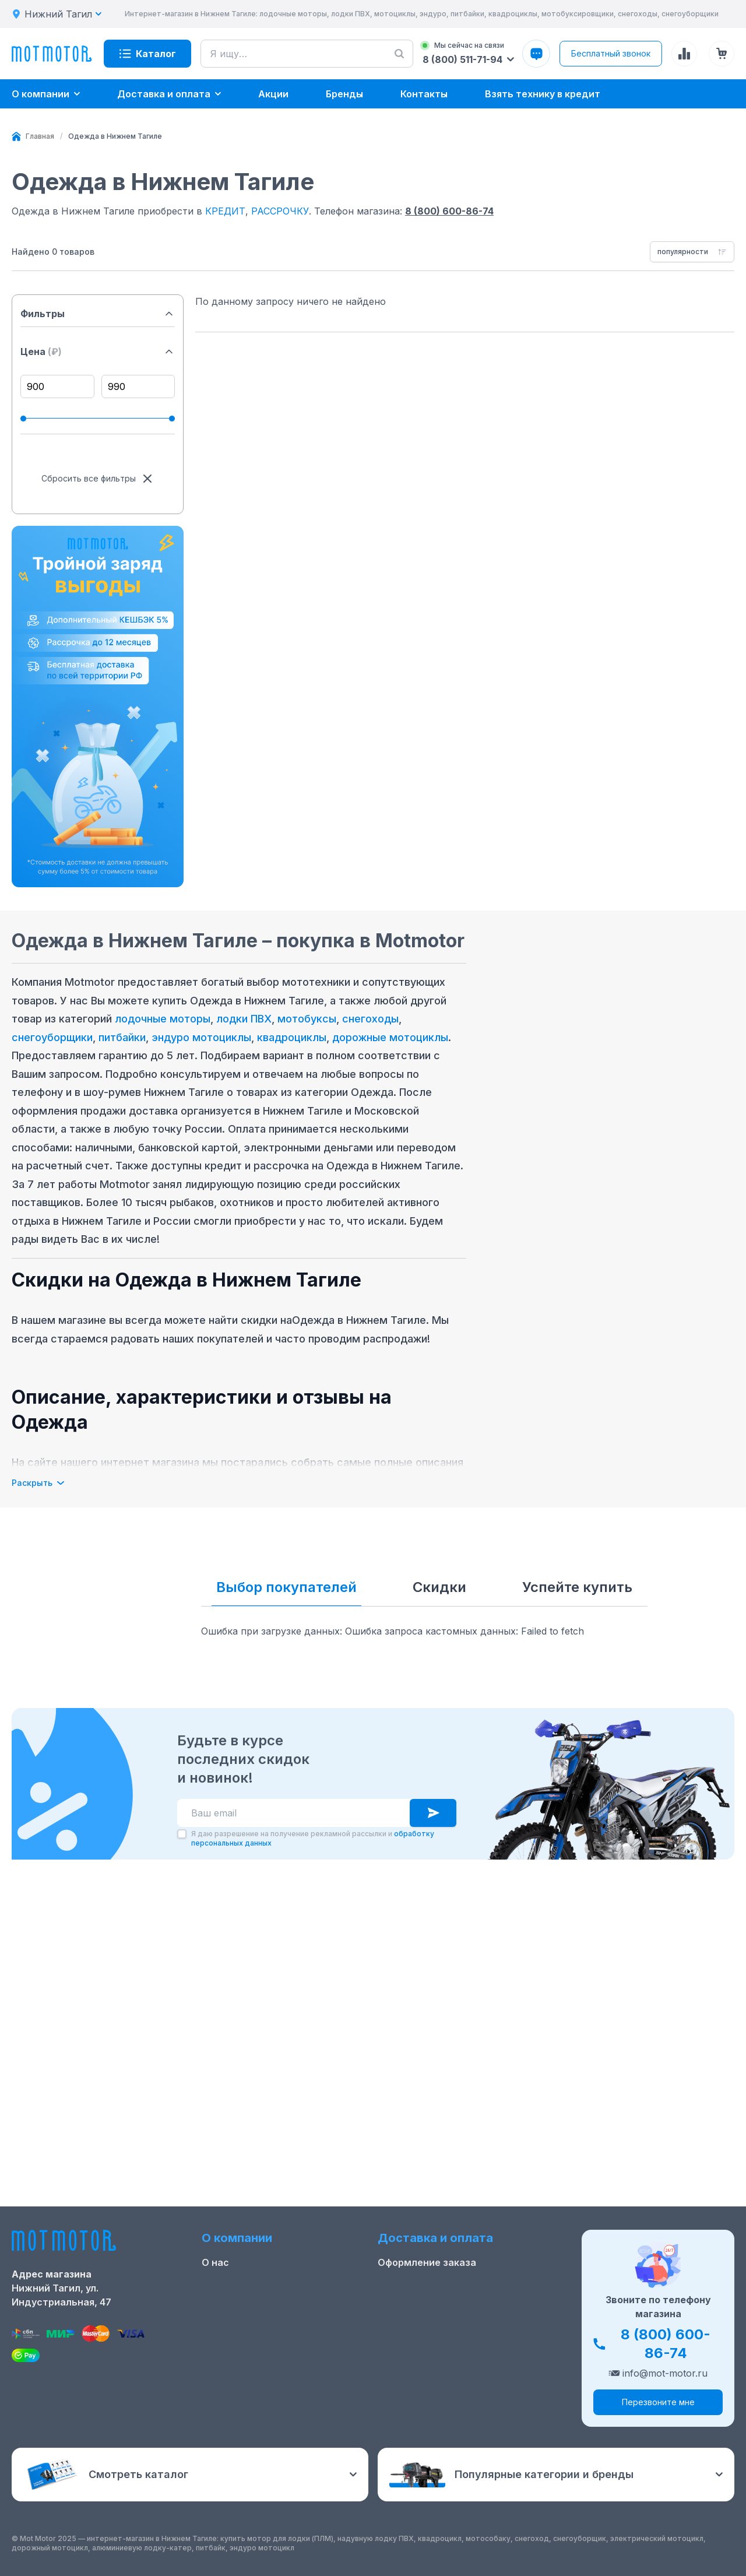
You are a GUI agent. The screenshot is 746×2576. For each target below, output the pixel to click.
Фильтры (97, 313)
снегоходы (370, 1019)
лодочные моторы (162, 1019)
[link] (115, 136)
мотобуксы (306, 1019)
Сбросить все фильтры (97, 479)
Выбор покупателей (286, 1587)
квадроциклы (291, 1037)
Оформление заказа (427, 2276)
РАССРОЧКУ (280, 211)
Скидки (439, 1587)
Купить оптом (411, 2332)
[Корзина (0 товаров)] (721, 53)
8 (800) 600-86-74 (449, 211)
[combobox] (692, 251)
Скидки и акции (239, 2295)
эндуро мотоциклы (201, 1037)
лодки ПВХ (244, 1019)
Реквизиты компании (253, 2369)
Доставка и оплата (424, 2295)
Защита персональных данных (452, 2351)
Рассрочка (403, 2314)
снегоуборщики (52, 1037)
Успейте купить (577, 1587)
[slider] (23, 418)
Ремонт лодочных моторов (267, 2332)
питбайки (122, 1037)
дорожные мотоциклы (390, 1037)
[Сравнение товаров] (684, 53)
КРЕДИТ (225, 211)
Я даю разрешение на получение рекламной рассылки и (312, 2152)
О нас (215, 2276)
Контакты (225, 2314)
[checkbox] (181, 2148)
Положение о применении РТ (272, 2351)
